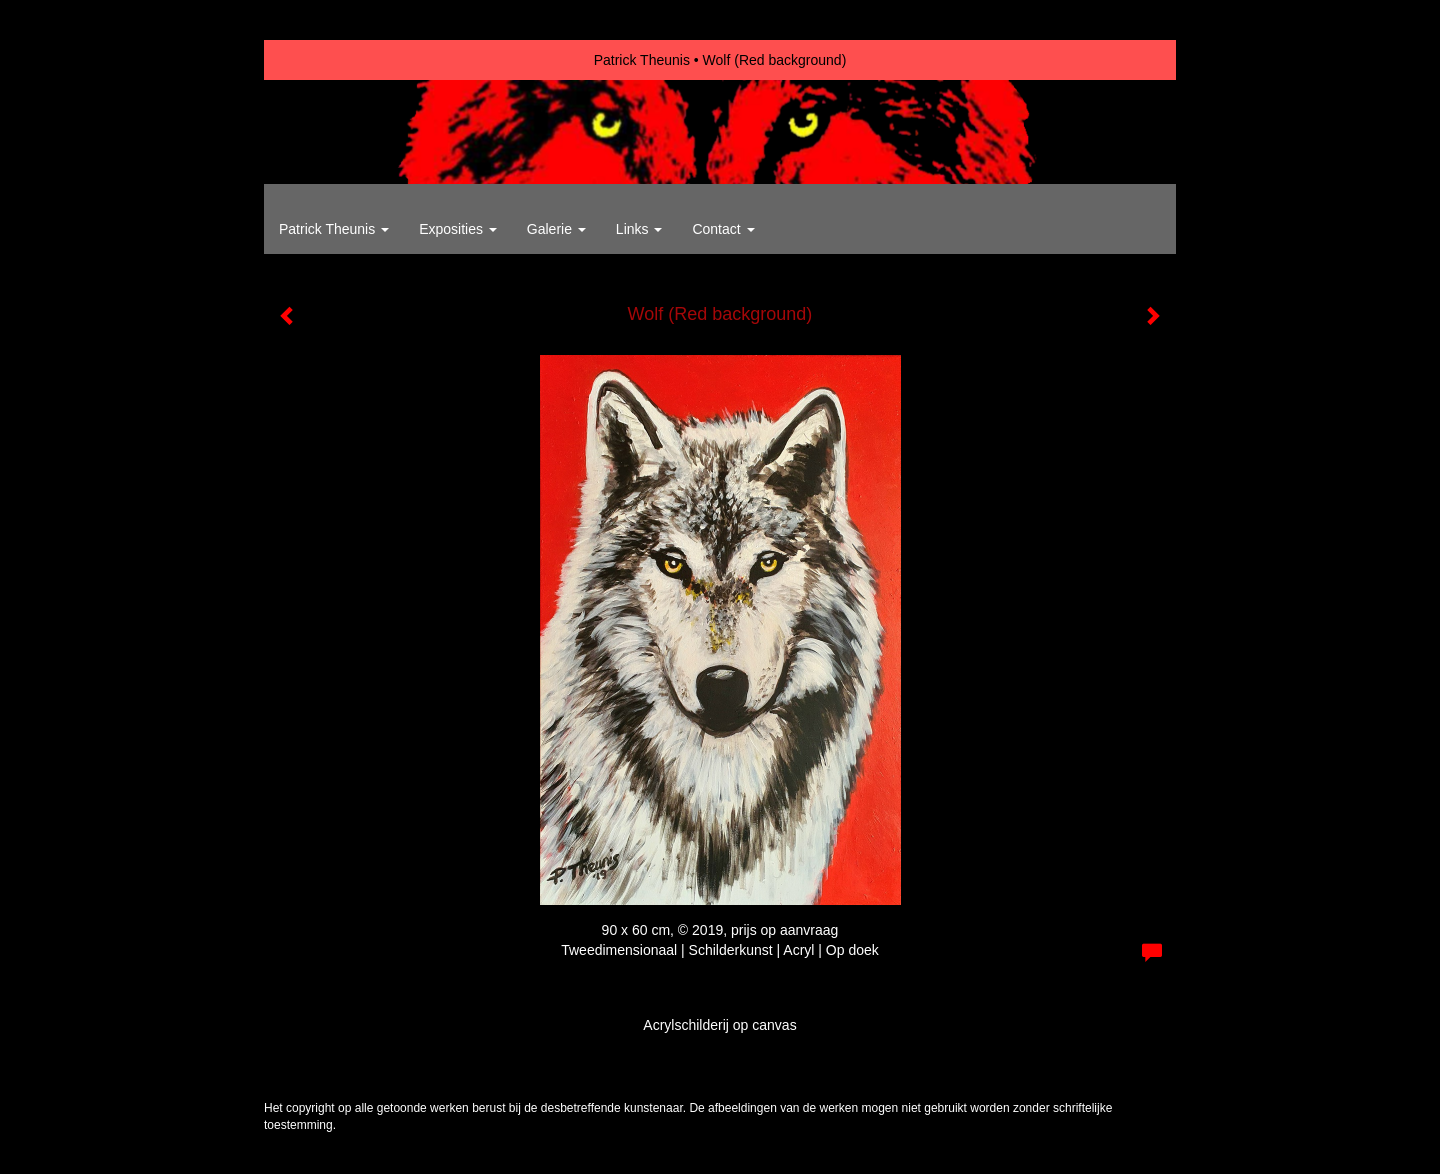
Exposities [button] (458, 229)
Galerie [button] (556, 229)
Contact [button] (723, 229)
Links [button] (639, 229)
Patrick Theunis (642, 60)
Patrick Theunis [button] (334, 229)
